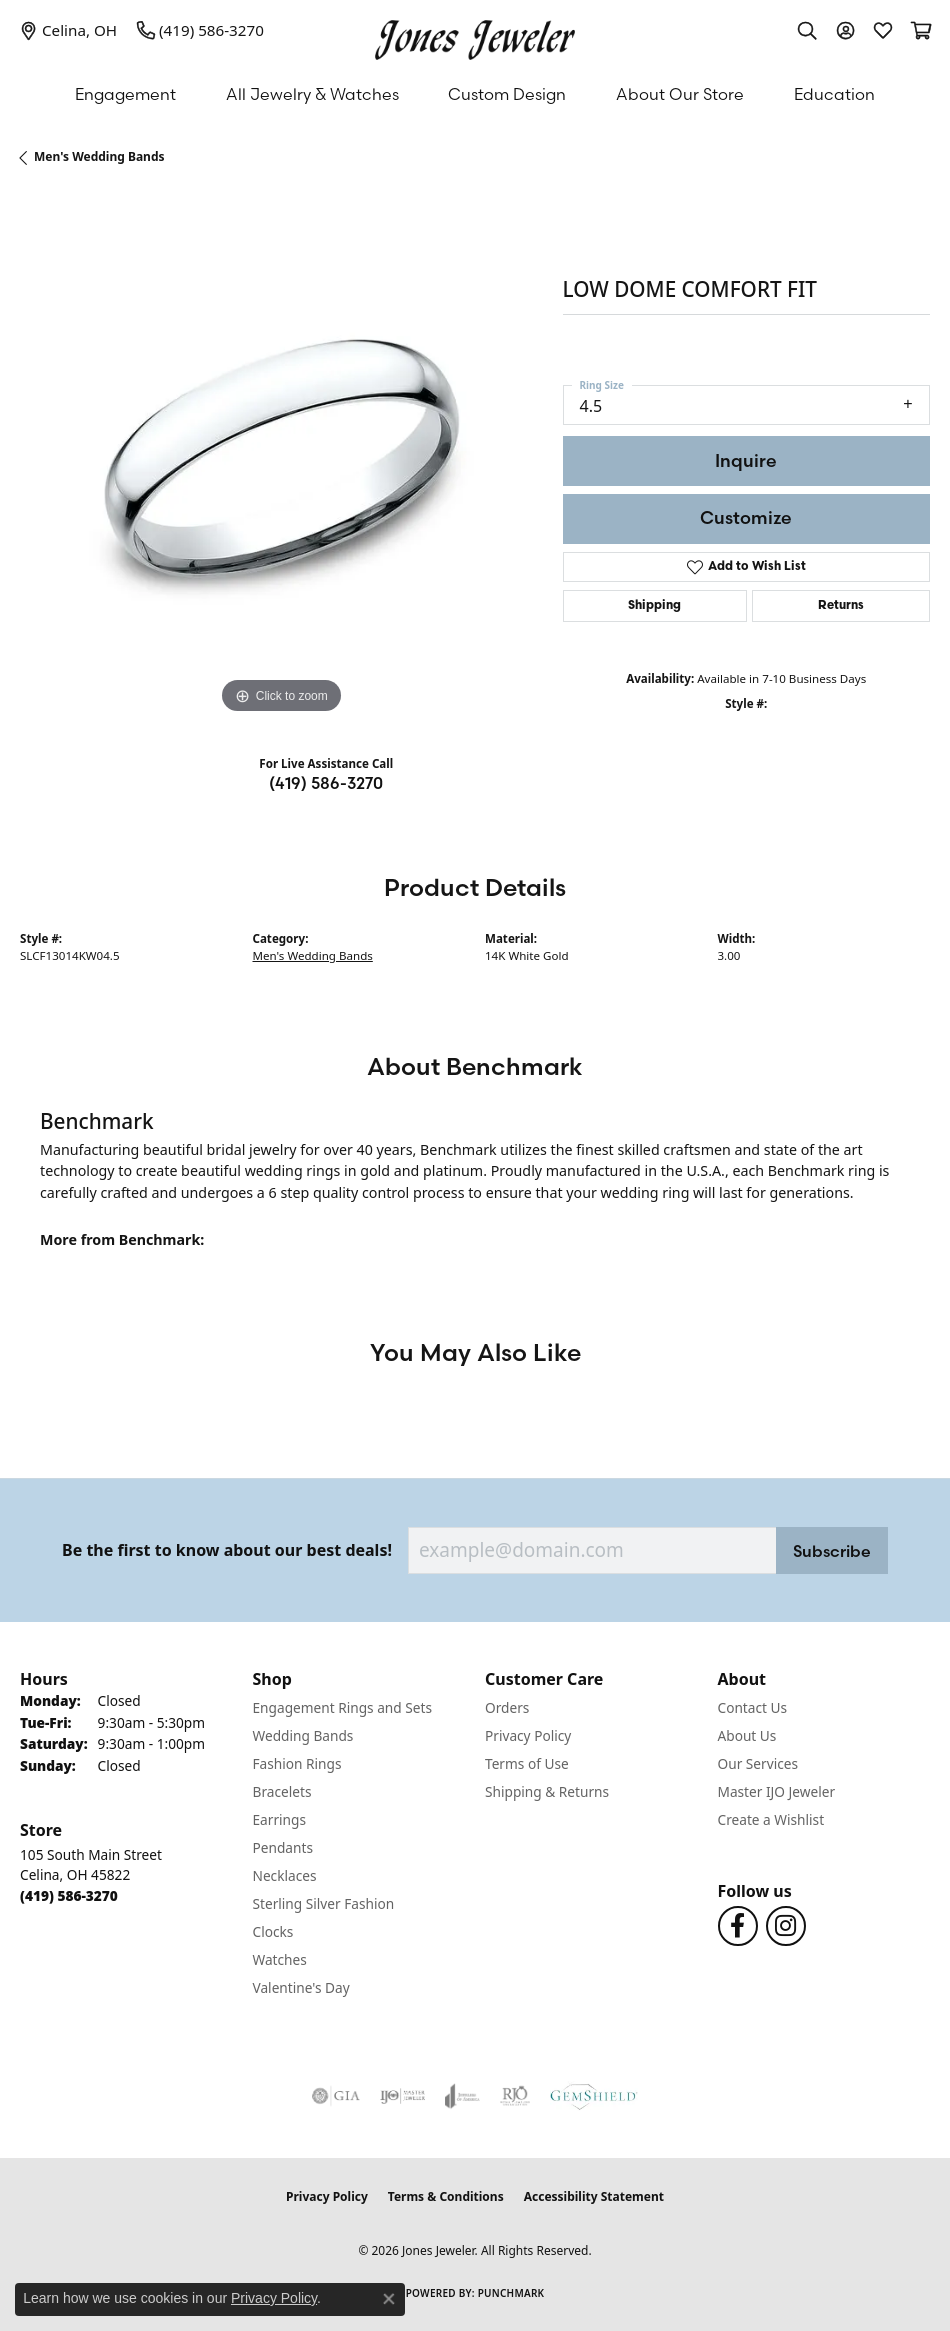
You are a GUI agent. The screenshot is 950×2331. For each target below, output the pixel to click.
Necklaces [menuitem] (285, 1875)
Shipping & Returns (547, 1791)
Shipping (654, 606)
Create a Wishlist (771, 1819)
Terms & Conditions (446, 2196)
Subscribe (832, 1551)
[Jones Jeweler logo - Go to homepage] (475, 35)
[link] (68, 30)
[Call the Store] (69, 1895)
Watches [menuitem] (280, 1959)
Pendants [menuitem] (283, 1847)
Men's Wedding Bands (99, 156)
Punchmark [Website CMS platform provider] (511, 2293)
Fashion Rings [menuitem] (297, 1763)
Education (834, 94)
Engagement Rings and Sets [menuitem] (342, 1707)
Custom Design (507, 94)
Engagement (125, 94)
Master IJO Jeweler (777, 1791)
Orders (507, 1707)
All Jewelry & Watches (312, 94)
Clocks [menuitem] (273, 1931)
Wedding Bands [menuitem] (303, 1735)
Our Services (758, 1763)
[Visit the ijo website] (402, 2096)
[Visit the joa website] (462, 2096)
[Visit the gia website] (336, 2096)
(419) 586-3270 (326, 783)
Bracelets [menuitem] (282, 1791)
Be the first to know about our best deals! (227, 1550)
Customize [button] (746, 517)
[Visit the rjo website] (515, 2096)
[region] (281, 458)
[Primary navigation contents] (475, 94)
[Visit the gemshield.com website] (594, 2096)
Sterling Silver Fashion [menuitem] (324, 1903)
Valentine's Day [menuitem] (301, 1987)
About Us (747, 1735)
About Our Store (680, 94)
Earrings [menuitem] (280, 1819)
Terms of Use (527, 1763)
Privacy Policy (528, 1735)
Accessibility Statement (594, 2196)
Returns (841, 606)
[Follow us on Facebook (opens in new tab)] (738, 1926)
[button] (807, 30)
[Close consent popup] (389, 2299)
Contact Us (753, 1707)
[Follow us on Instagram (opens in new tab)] (786, 1926)
